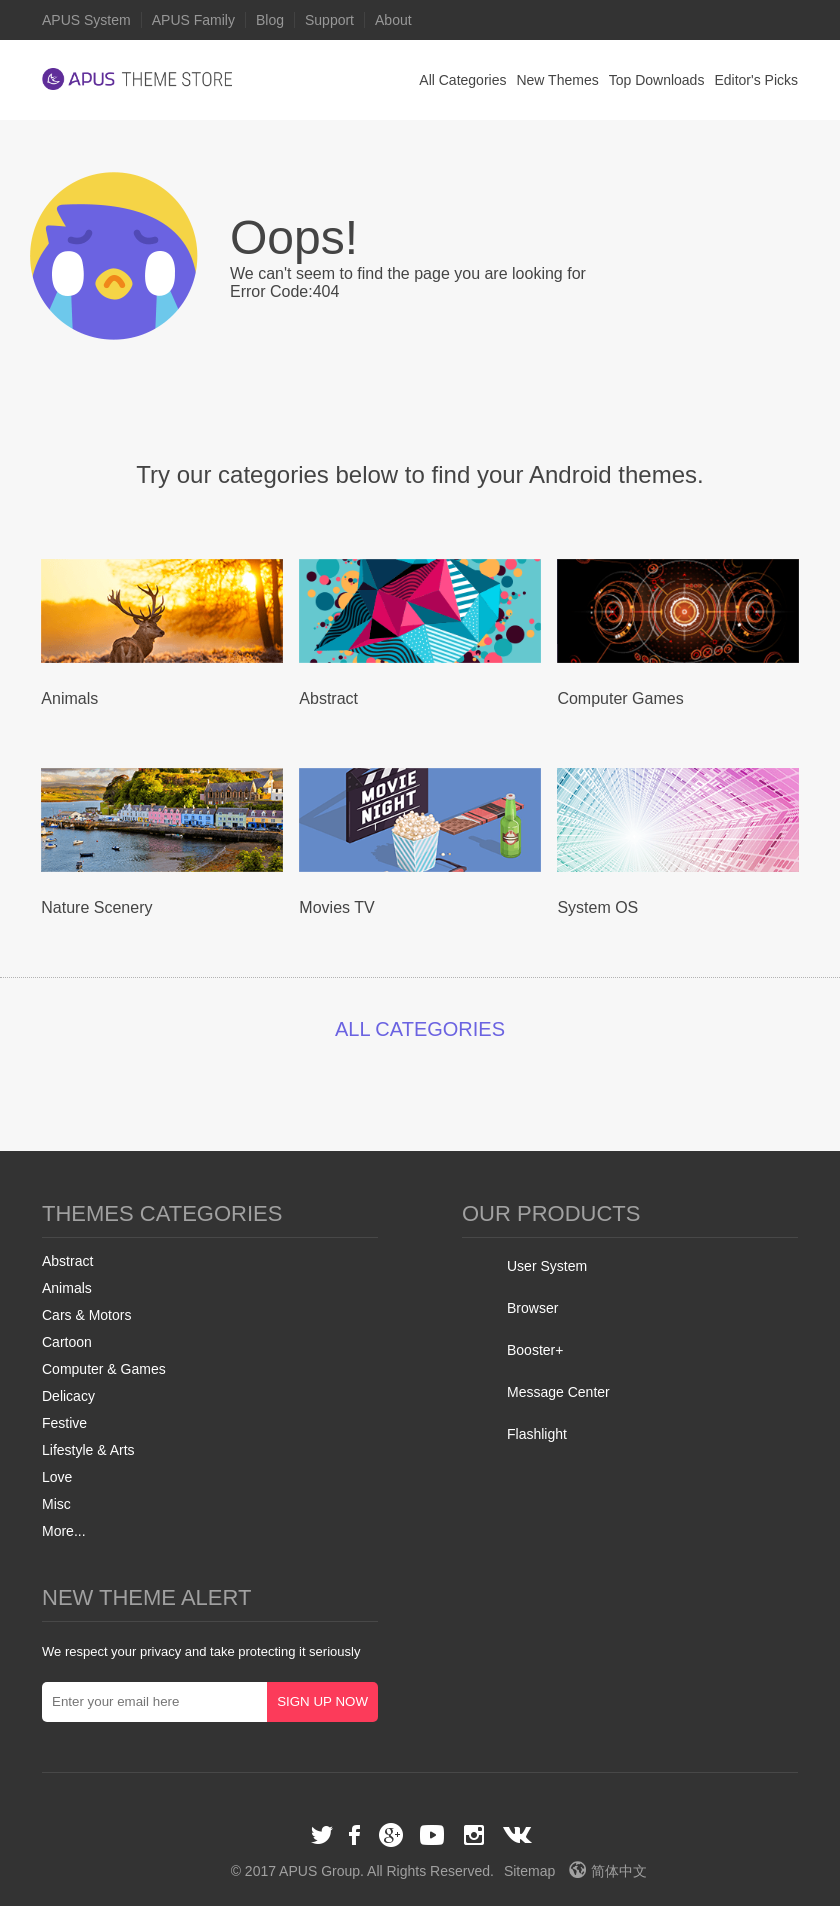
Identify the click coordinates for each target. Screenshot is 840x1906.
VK (518, 1835)
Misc (56, 1504)
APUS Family (193, 20)
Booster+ (535, 1350)
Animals (67, 1288)
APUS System (86, 20)
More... (64, 1531)
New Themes (557, 80)
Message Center (558, 1392)
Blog (270, 20)
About (393, 20)
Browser (532, 1308)
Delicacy (68, 1396)
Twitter (322, 1835)
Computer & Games (104, 1369)
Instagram (474, 1835)
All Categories (462, 80)
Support (329, 20)
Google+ (391, 1835)
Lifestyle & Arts (88, 1450)
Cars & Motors (86, 1315)
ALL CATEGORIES (420, 1029)
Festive (64, 1423)
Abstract (67, 1261)
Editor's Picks (756, 80)
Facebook (356, 1835)
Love (57, 1477)
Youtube (432, 1835)
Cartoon (67, 1342)
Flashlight (537, 1434)
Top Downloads (657, 80)
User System (547, 1266)
